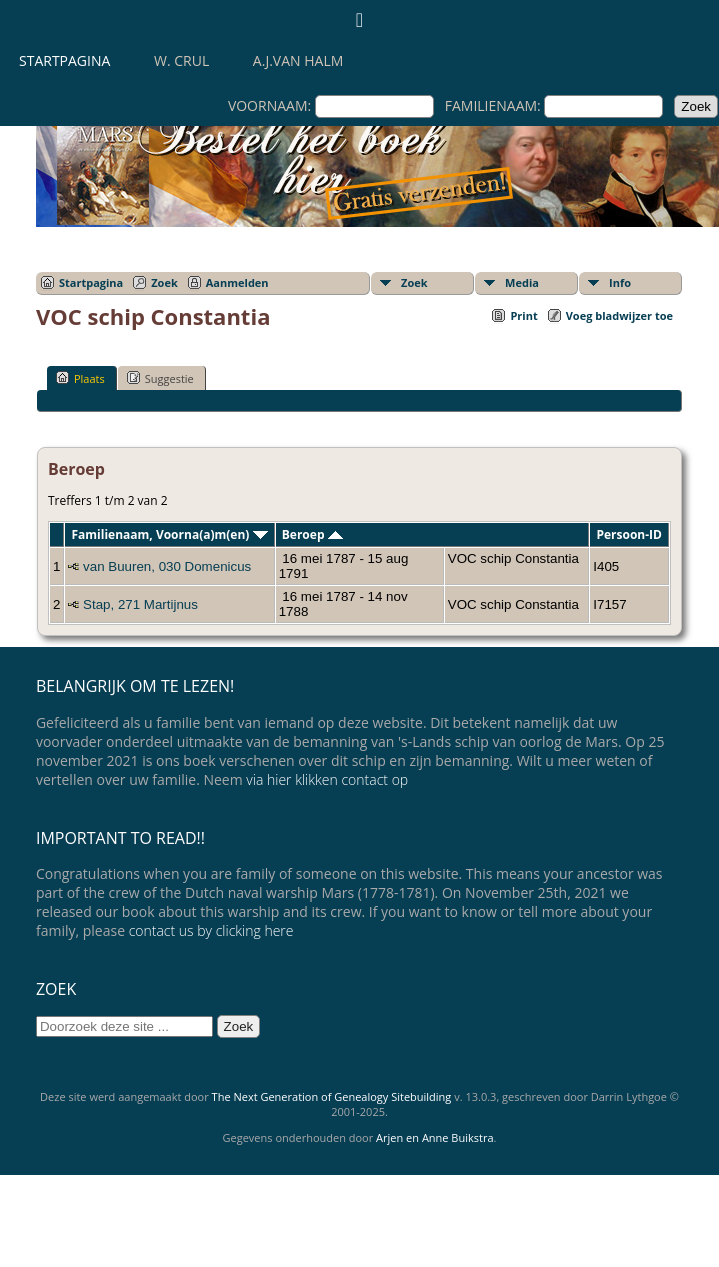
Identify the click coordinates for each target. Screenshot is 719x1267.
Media (522, 282)
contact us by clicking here (211, 930)
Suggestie (160, 378)
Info (620, 282)
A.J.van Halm (298, 60)
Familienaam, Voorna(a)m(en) (169, 534)
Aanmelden (237, 282)
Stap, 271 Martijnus (140, 604)
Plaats (80, 378)
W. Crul (181, 60)
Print (523, 315)
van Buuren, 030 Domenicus (167, 566)
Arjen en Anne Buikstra (434, 1137)
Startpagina (64, 60)
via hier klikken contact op (327, 779)
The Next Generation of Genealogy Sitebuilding (332, 1096)
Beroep (312, 534)
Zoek (164, 282)
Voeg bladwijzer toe (619, 315)
